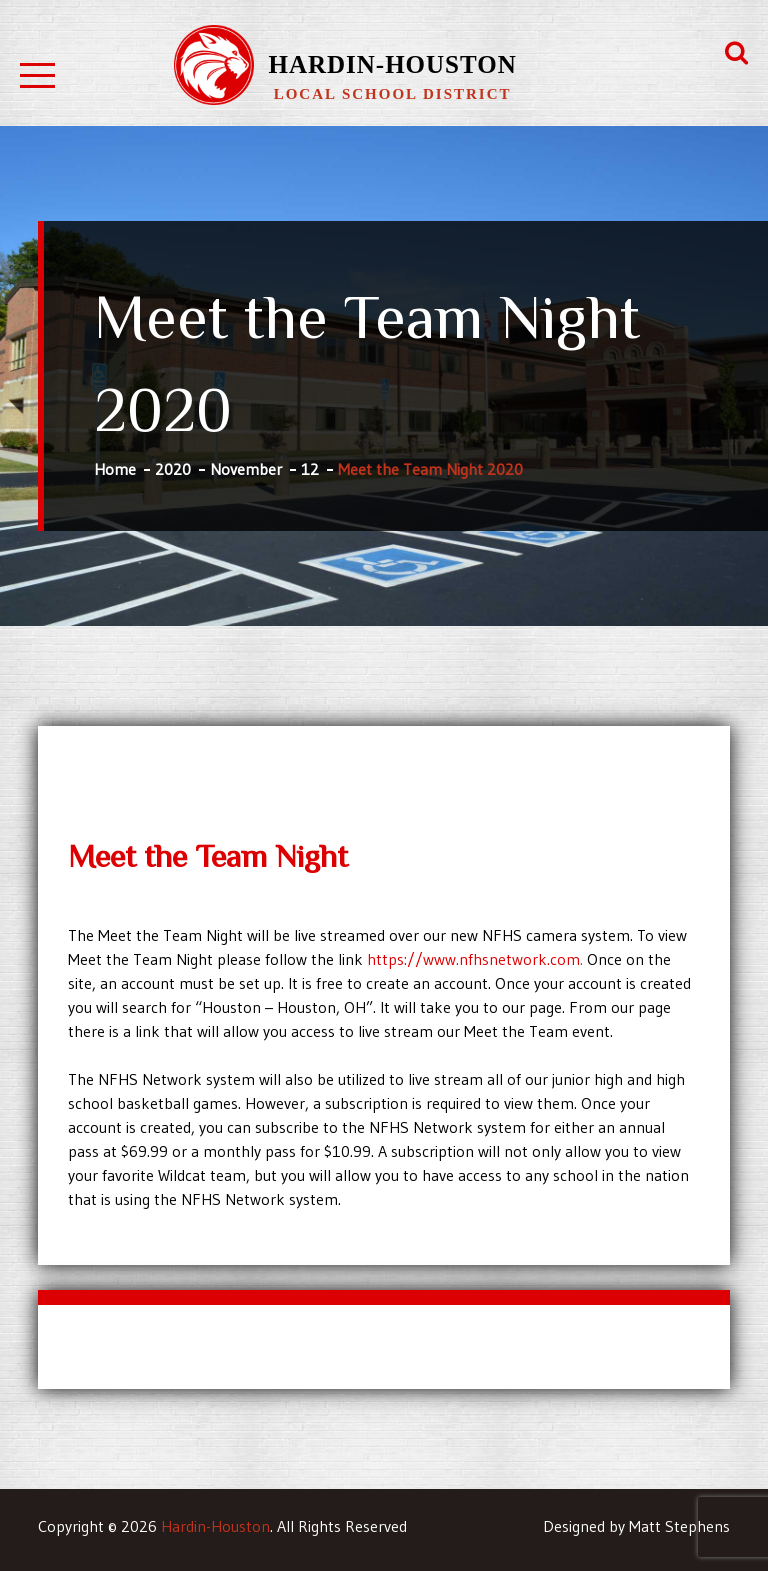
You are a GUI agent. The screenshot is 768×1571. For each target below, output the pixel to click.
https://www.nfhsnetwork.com (473, 959)
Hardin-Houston (392, 64)
